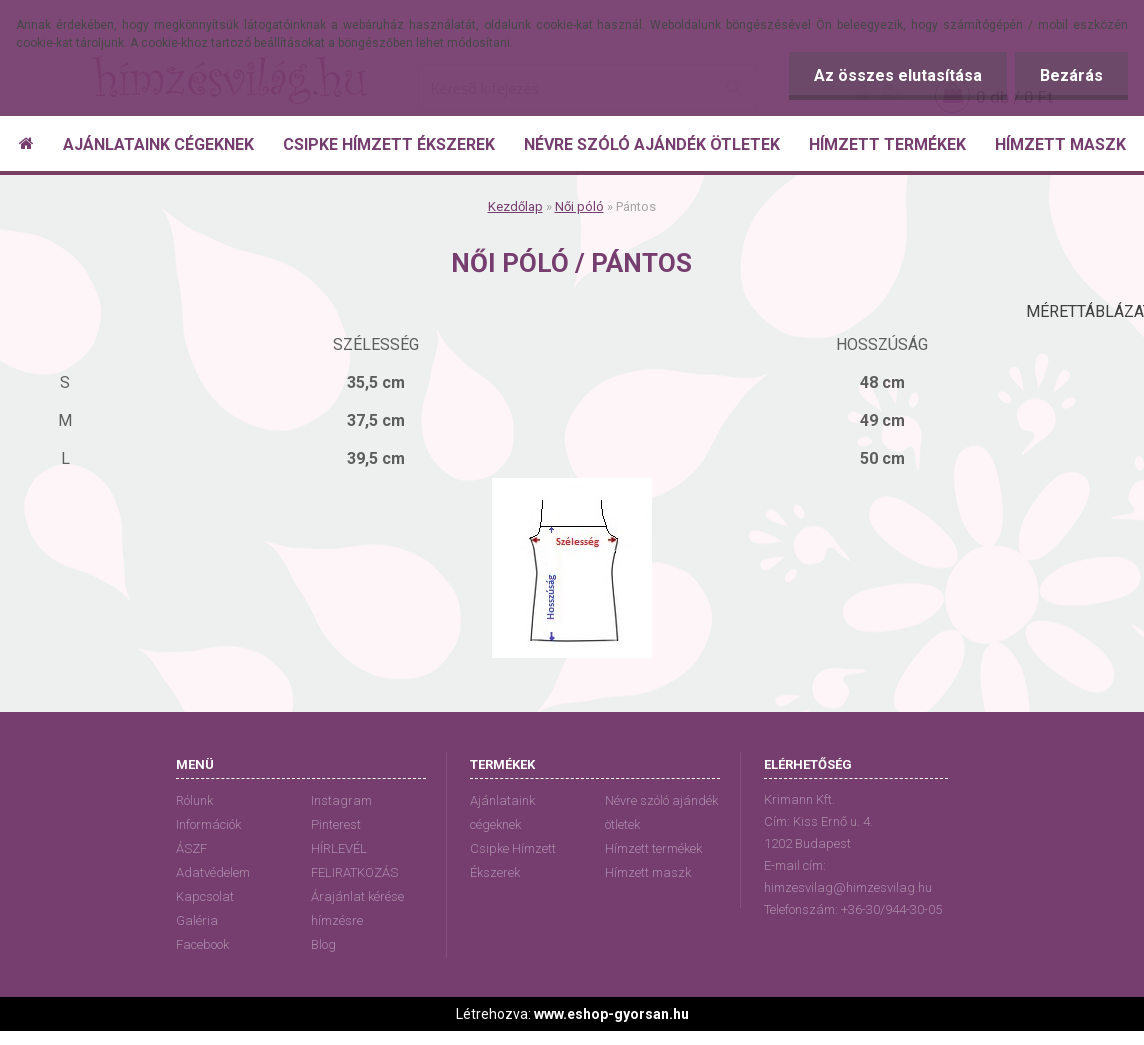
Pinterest (336, 824)
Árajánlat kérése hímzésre (357, 908)
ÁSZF (191, 848)
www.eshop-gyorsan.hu (611, 1014)
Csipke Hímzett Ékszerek (513, 860)
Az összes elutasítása (898, 75)
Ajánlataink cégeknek (502, 812)
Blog (323, 944)
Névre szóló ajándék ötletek (661, 812)
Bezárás (1071, 75)
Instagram (341, 800)
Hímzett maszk (648, 872)
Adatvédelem (213, 872)
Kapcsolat (205, 896)
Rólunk (194, 800)
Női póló (579, 206)
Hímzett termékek (653, 848)
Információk (208, 824)
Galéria (197, 920)
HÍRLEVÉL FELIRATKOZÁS (354, 860)
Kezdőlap (515, 206)
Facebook (202, 944)
